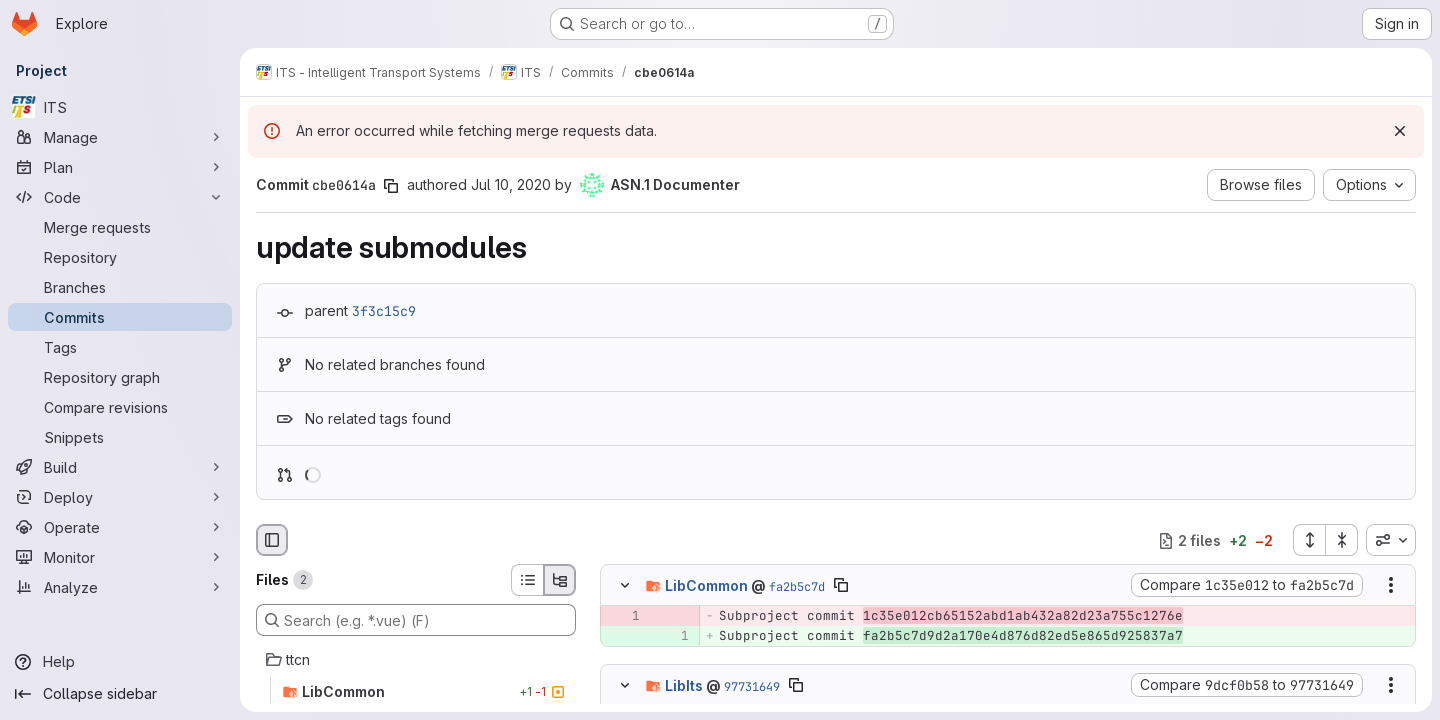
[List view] (527, 580)
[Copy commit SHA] (391, 186)
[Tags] (120, 347)
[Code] (120, 197)
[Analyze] (120, 587)
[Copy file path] (841, 586)
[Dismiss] (1400, 131)
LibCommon (706, 585)
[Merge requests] (120, 227)
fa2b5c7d (797, 587)
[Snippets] (120, 437)
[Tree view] (560, 580)
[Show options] (1391, 586)
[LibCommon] (416, 692)
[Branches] (120, 287)
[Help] (120, 662)
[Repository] (120, 257)
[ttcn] (416, 660)
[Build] (120, 467)
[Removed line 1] (623, 617)
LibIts (684, 684)
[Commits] (120, 317)
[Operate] (120, 527)
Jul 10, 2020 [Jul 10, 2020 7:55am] (511, 184)
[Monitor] (120, 557)
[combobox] (1391, 540)
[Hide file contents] (625, 586)
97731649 (752, 686)
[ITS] (120, 107)
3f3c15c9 (384, 311)
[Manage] (120, 137)
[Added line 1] (672, 637)
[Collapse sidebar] (120, 694)
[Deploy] (120, 497)
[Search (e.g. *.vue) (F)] (416, 620)
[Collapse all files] (1342, 540)
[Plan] (120, 167)
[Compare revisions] (120, 407)
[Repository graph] (120, 377)
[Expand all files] (1309, 540)
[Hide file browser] (272, 540)
